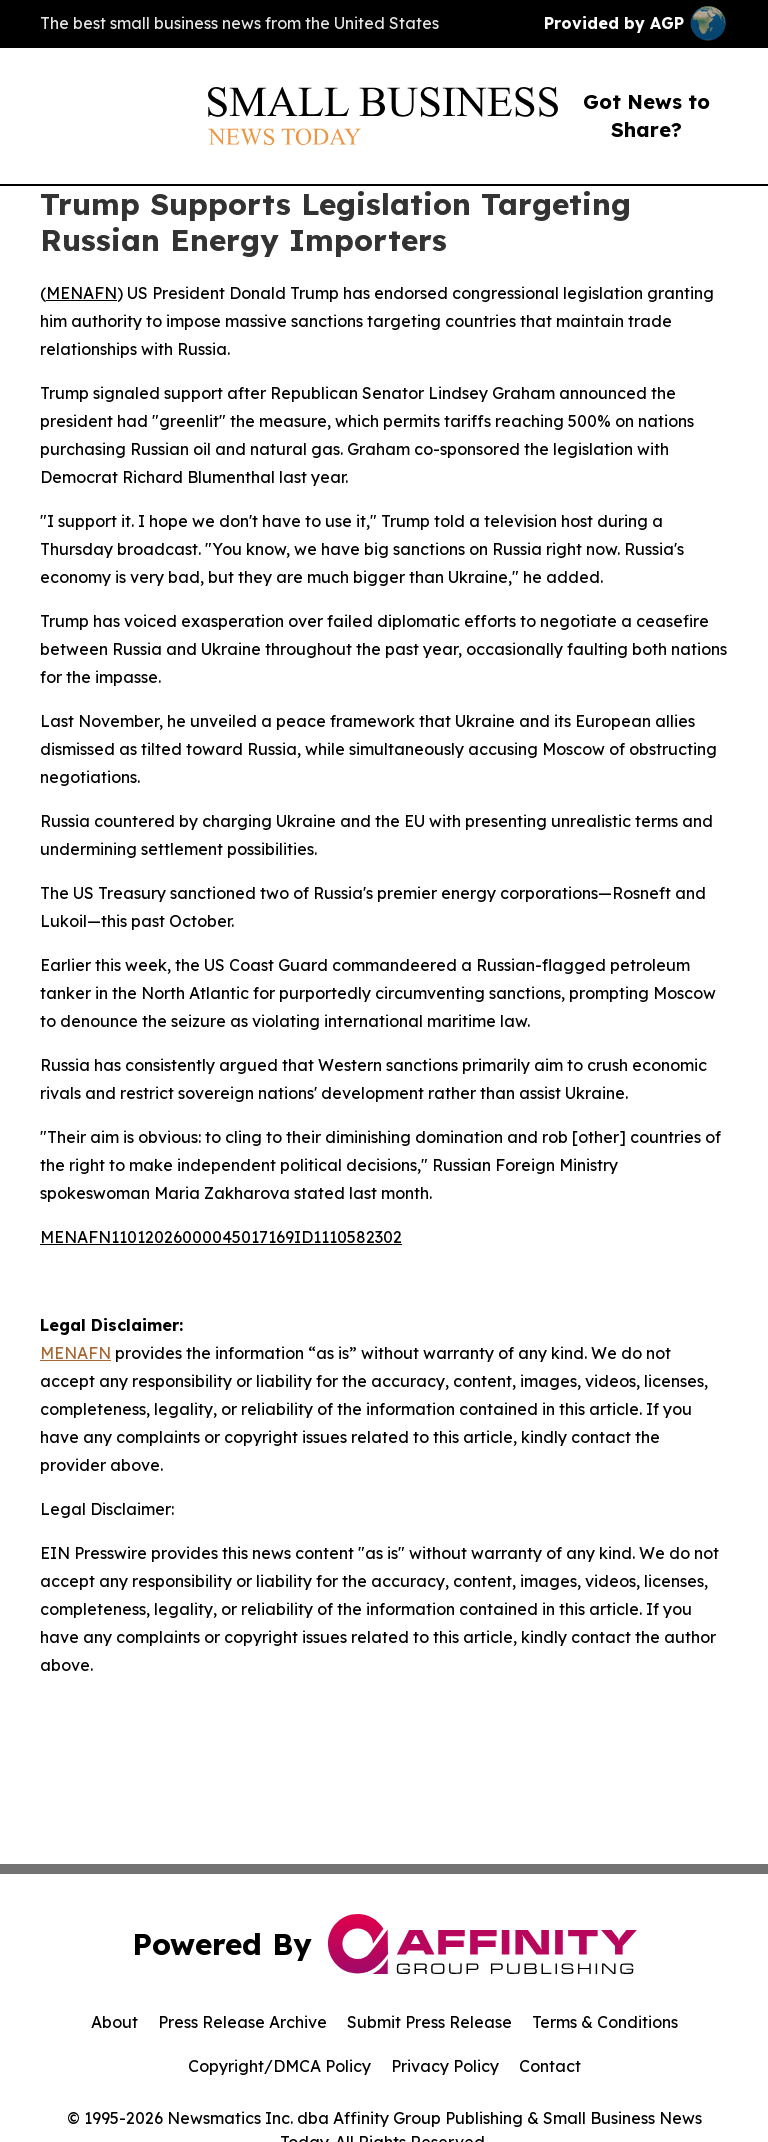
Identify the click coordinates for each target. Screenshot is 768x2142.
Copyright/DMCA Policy (279, 2066)
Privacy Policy (445, 2066)
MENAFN (81, 293)
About (114, 2022)
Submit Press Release (429, 2022)
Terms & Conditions (605, 2022)
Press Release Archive (242, 2022)
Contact (550, 2066)
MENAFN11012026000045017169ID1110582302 (221, 1237)
